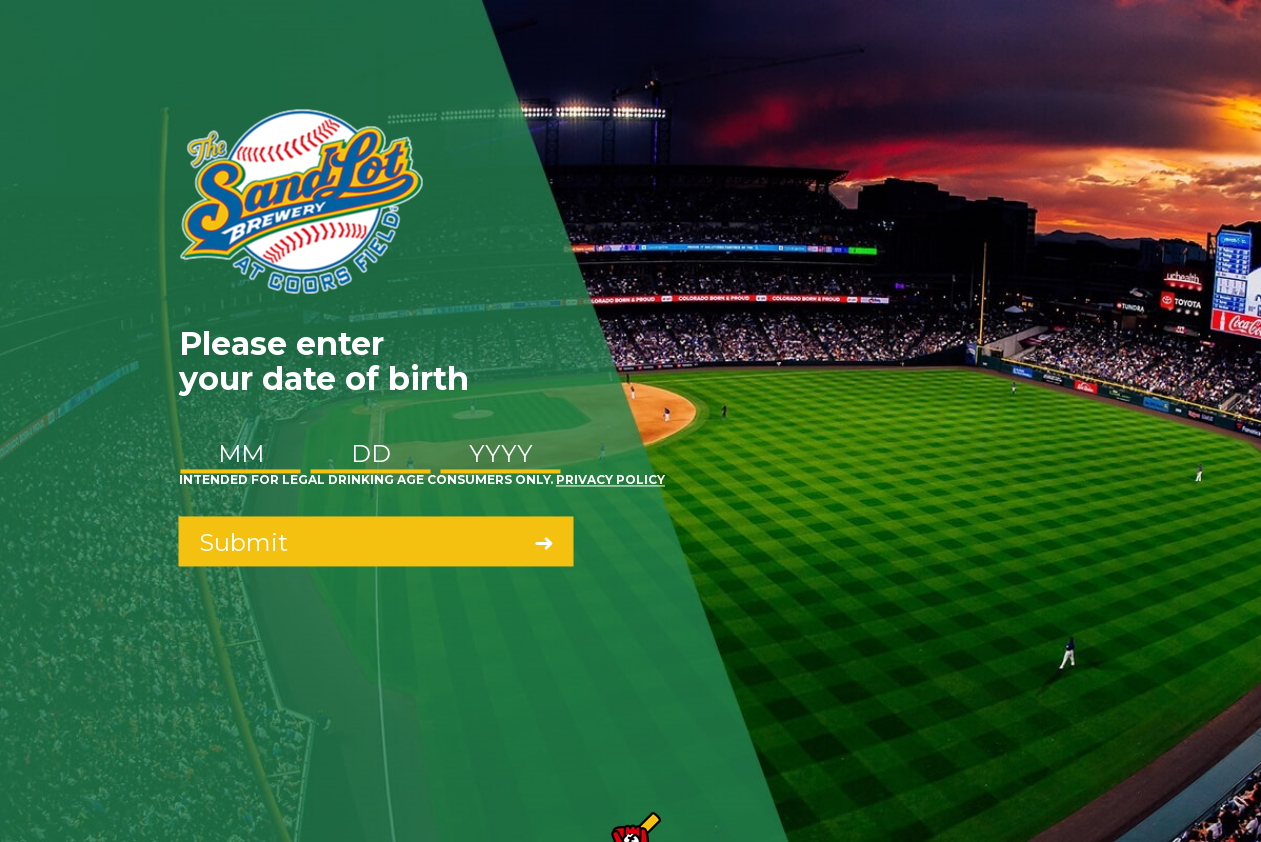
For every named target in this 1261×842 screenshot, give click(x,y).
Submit (243, 542)
